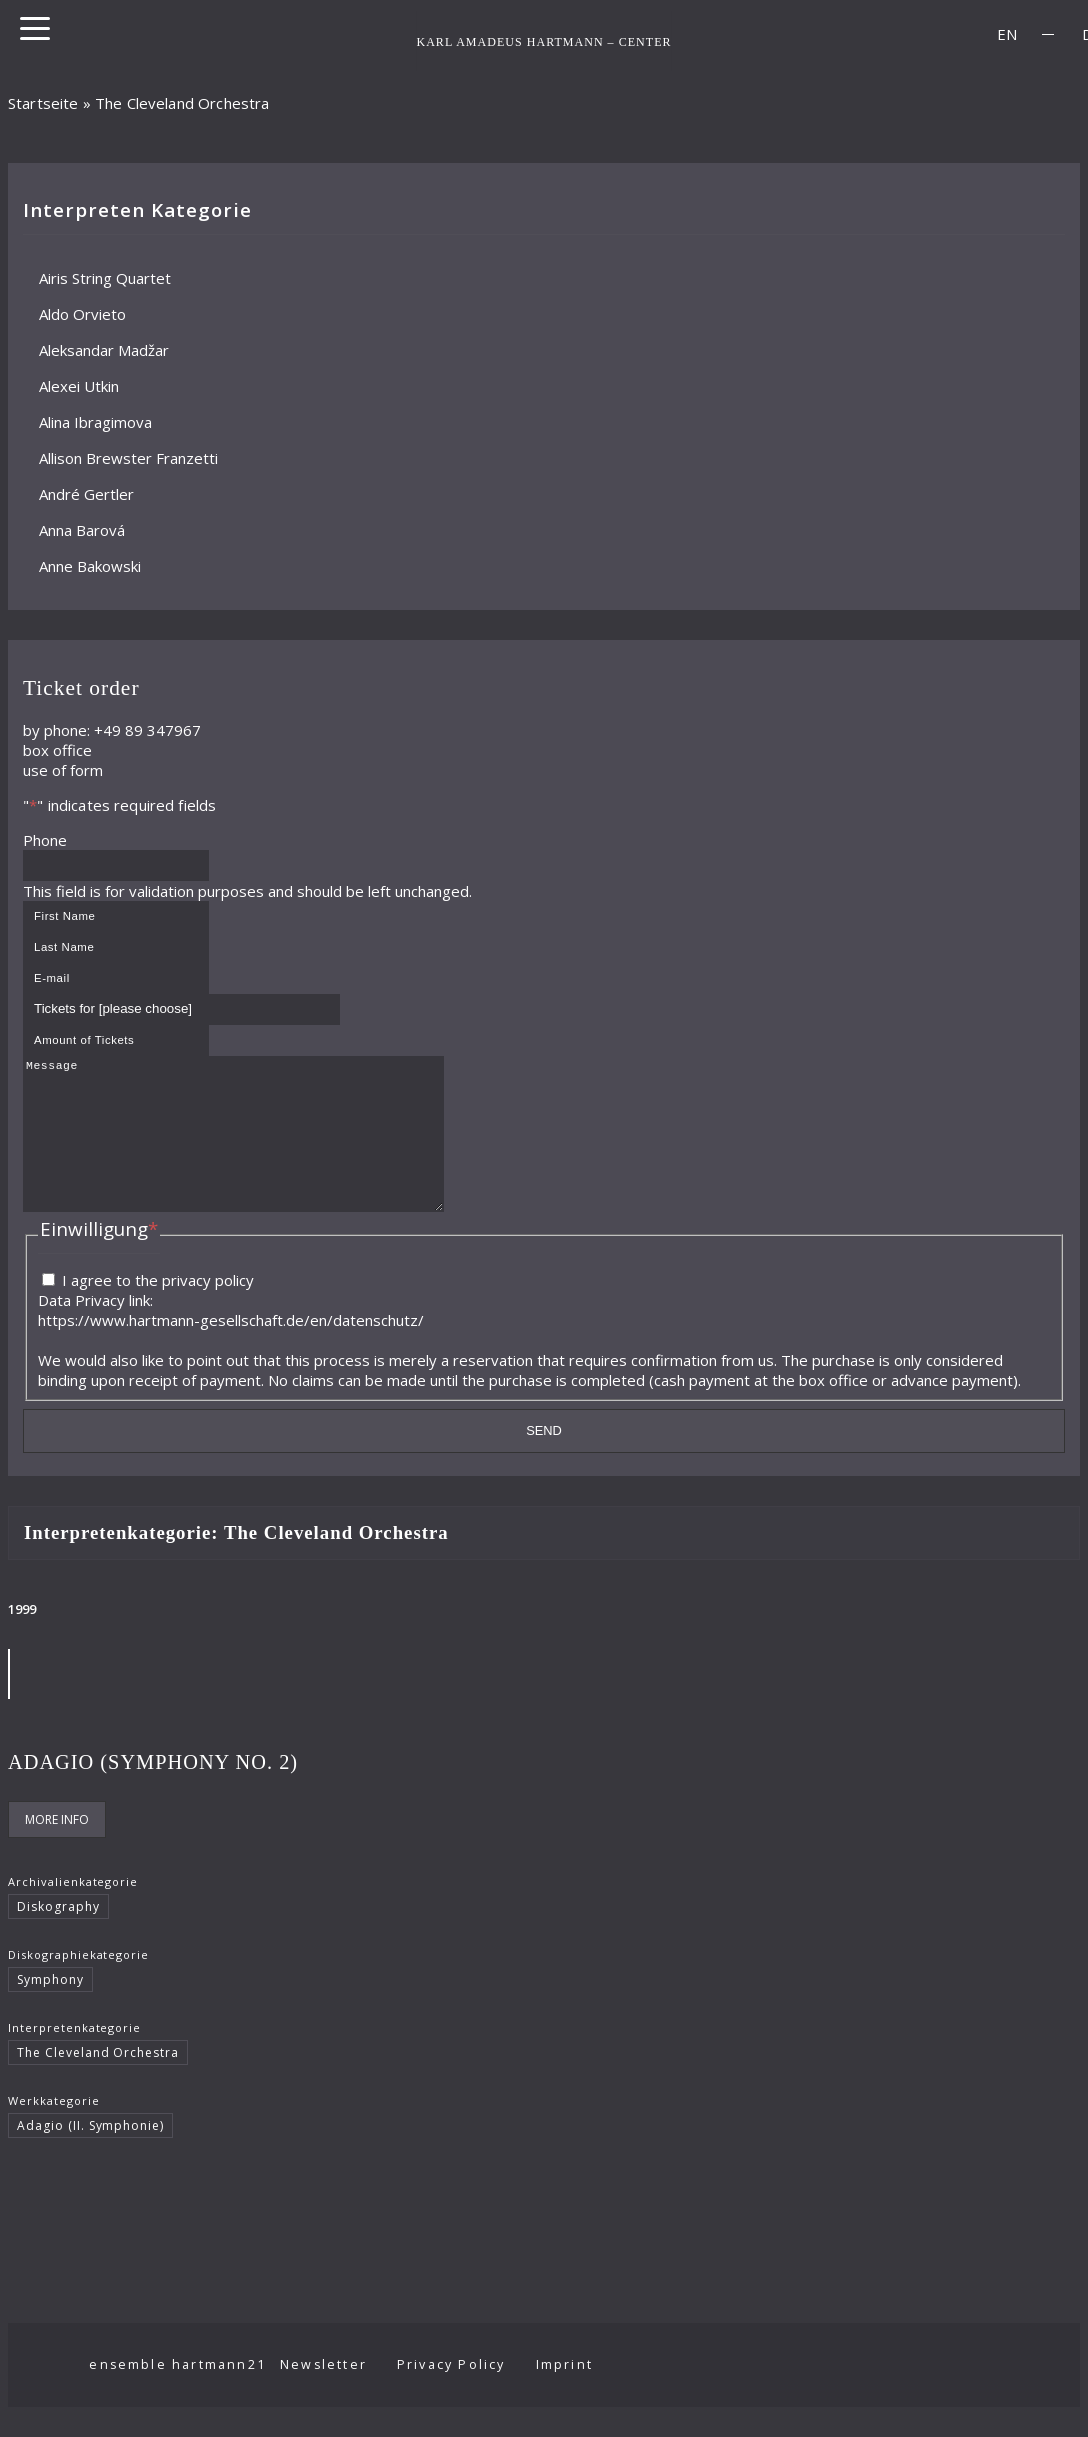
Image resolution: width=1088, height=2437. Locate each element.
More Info (57, 1849)
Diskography (58, 1936)
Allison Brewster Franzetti (128, 458)
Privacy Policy (470, 2394)
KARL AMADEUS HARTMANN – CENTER (544, 40)
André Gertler (86, 494)
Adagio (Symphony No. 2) (153, 1792)
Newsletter (342, 2394)
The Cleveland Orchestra (98, 2082)
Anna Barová (82, 530)
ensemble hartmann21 (196, 2394)
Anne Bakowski (90, 566)
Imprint (582, 2394)
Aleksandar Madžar (104, 350)
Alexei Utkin (79, 386)
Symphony (50, 2009)
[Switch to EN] (1007, 34)
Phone (45, 840)
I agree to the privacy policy (158, 1310)
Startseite (43, 103)
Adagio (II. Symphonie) (90, 2155)
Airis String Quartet (105, 278)
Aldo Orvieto (82, 314)
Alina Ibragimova (95, 422)
